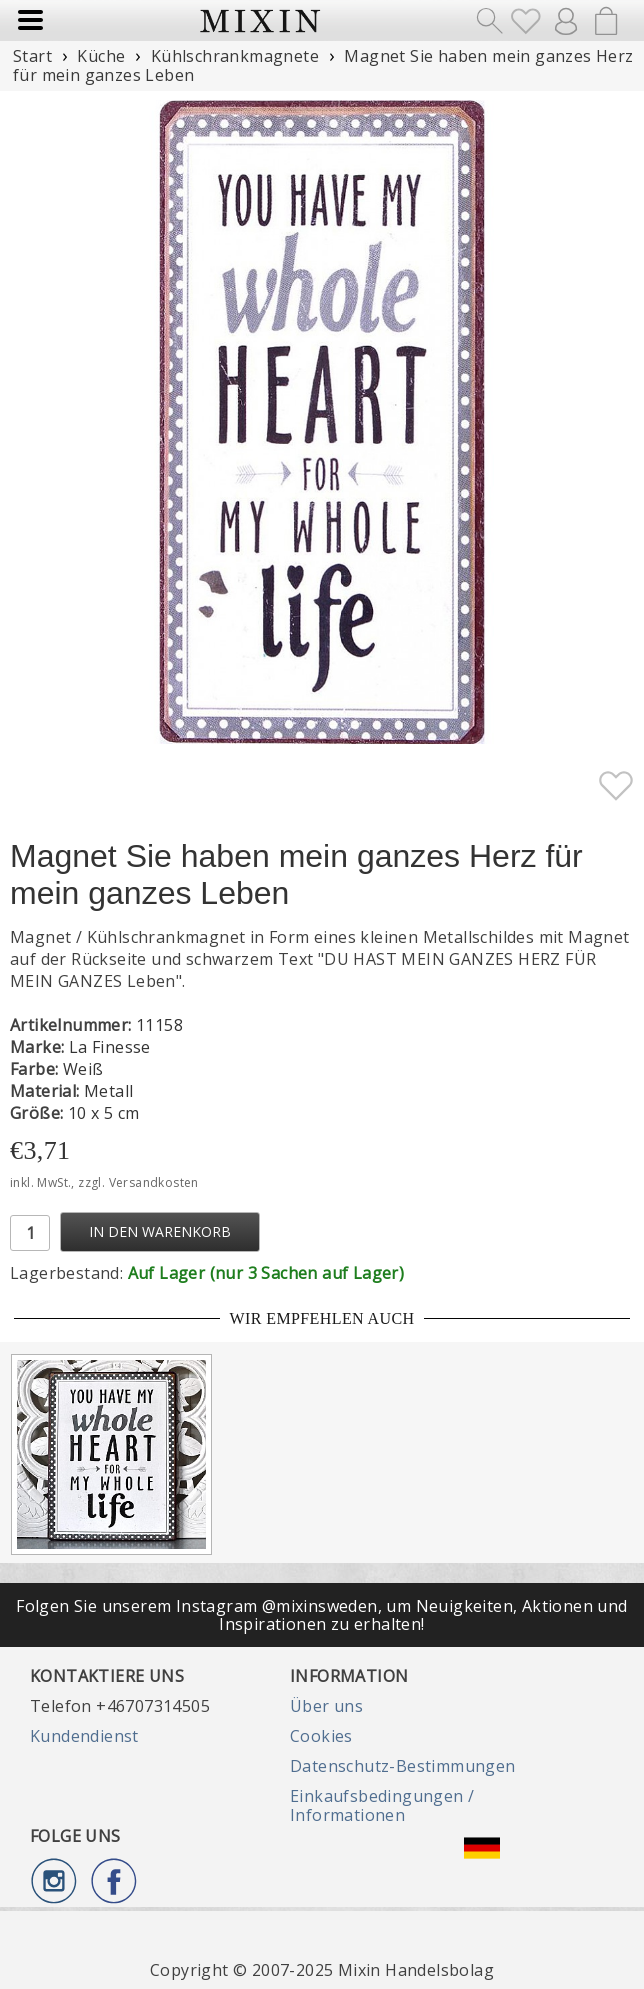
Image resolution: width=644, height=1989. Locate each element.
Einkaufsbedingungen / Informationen (382, 1805)
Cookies (321, 1736)
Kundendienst (84, 1736)
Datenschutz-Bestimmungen (403, 1766)
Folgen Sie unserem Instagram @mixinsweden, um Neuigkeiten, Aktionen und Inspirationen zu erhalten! (321, 1615)
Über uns (326, 1706)
